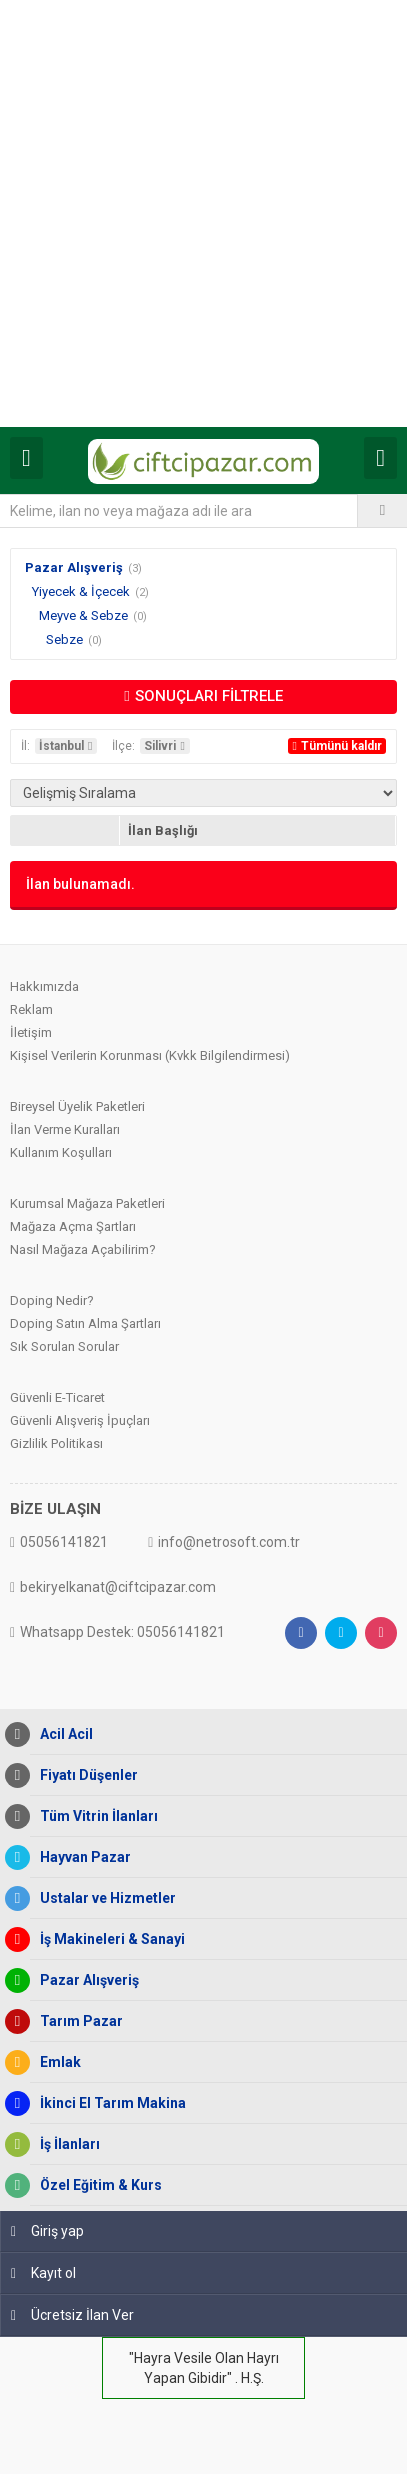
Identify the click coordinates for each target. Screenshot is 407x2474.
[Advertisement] (203, 213)
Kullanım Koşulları (61, 1152)
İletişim (31, 1032)
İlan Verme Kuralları (65, 1129)
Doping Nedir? (52, 1300)
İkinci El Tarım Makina (108, 2103)
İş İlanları (65, 2144)
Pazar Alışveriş (74, 567)
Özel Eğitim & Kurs (96, 2185)
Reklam (31, 1009)
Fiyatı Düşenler (84, 1775)
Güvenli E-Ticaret (57, 1397)
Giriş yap (47, 2231)
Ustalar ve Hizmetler (103, 1898)
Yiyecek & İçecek (81, 591)
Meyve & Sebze (83, 615)
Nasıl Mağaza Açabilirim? (83, 1249)
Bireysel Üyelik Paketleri (77, 1106)
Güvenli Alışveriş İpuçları (80, 1420)
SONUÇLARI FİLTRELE (203, 696)
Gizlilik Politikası (56, 1443)
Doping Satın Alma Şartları (85, 1323)
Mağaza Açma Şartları (73, 1226)
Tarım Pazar (76, 2021)
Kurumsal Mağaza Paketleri (87, 1203)
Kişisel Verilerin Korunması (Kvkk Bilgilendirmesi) (150, 1055)
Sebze (64, 639)
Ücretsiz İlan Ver (72, 2315)
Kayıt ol (43, 2273)
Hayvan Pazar (80, 1857)
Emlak (55, 2062)
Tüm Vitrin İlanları (94, 1816)
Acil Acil (61, 1734)
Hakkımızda (44, 986)
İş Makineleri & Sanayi (107, 1939)
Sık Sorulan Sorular (64, 1346)
